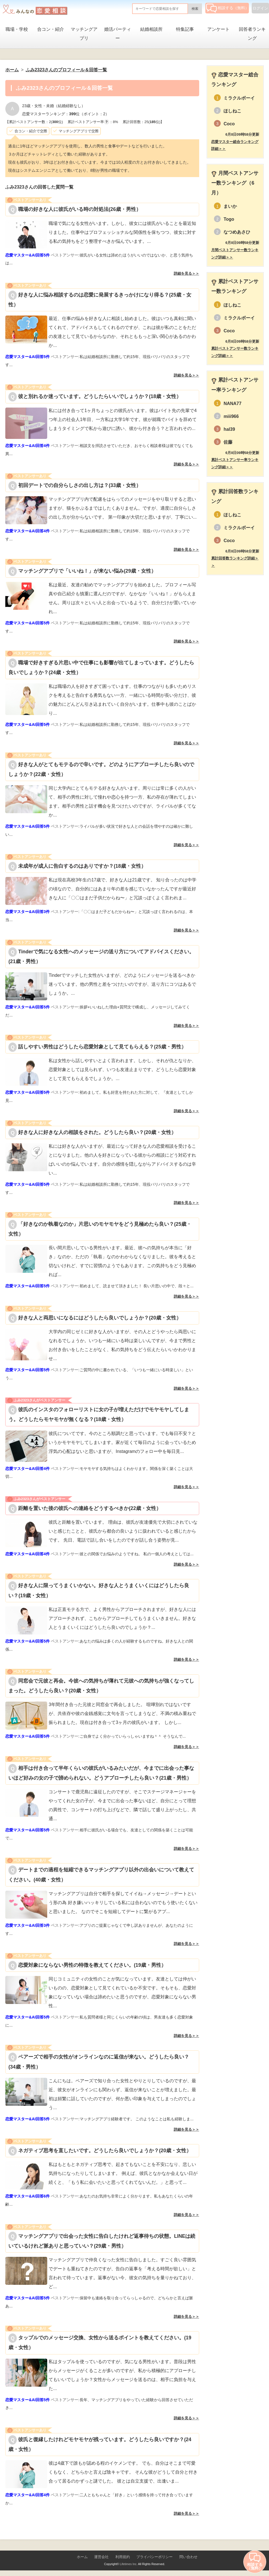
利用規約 (122, 2557)
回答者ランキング (252, 34)
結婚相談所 (151, 29)
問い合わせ (188, 2557)
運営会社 (101, 2557)
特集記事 (185, 29)
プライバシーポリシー (154, 2557)
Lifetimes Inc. (128, 2564)
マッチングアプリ (84, 34)
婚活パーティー (117, 34)
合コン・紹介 (50, 29)
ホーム (82, 2557)
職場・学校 (17, 29)
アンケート (218, 29)
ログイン (260, 8)
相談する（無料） (227, 8)
